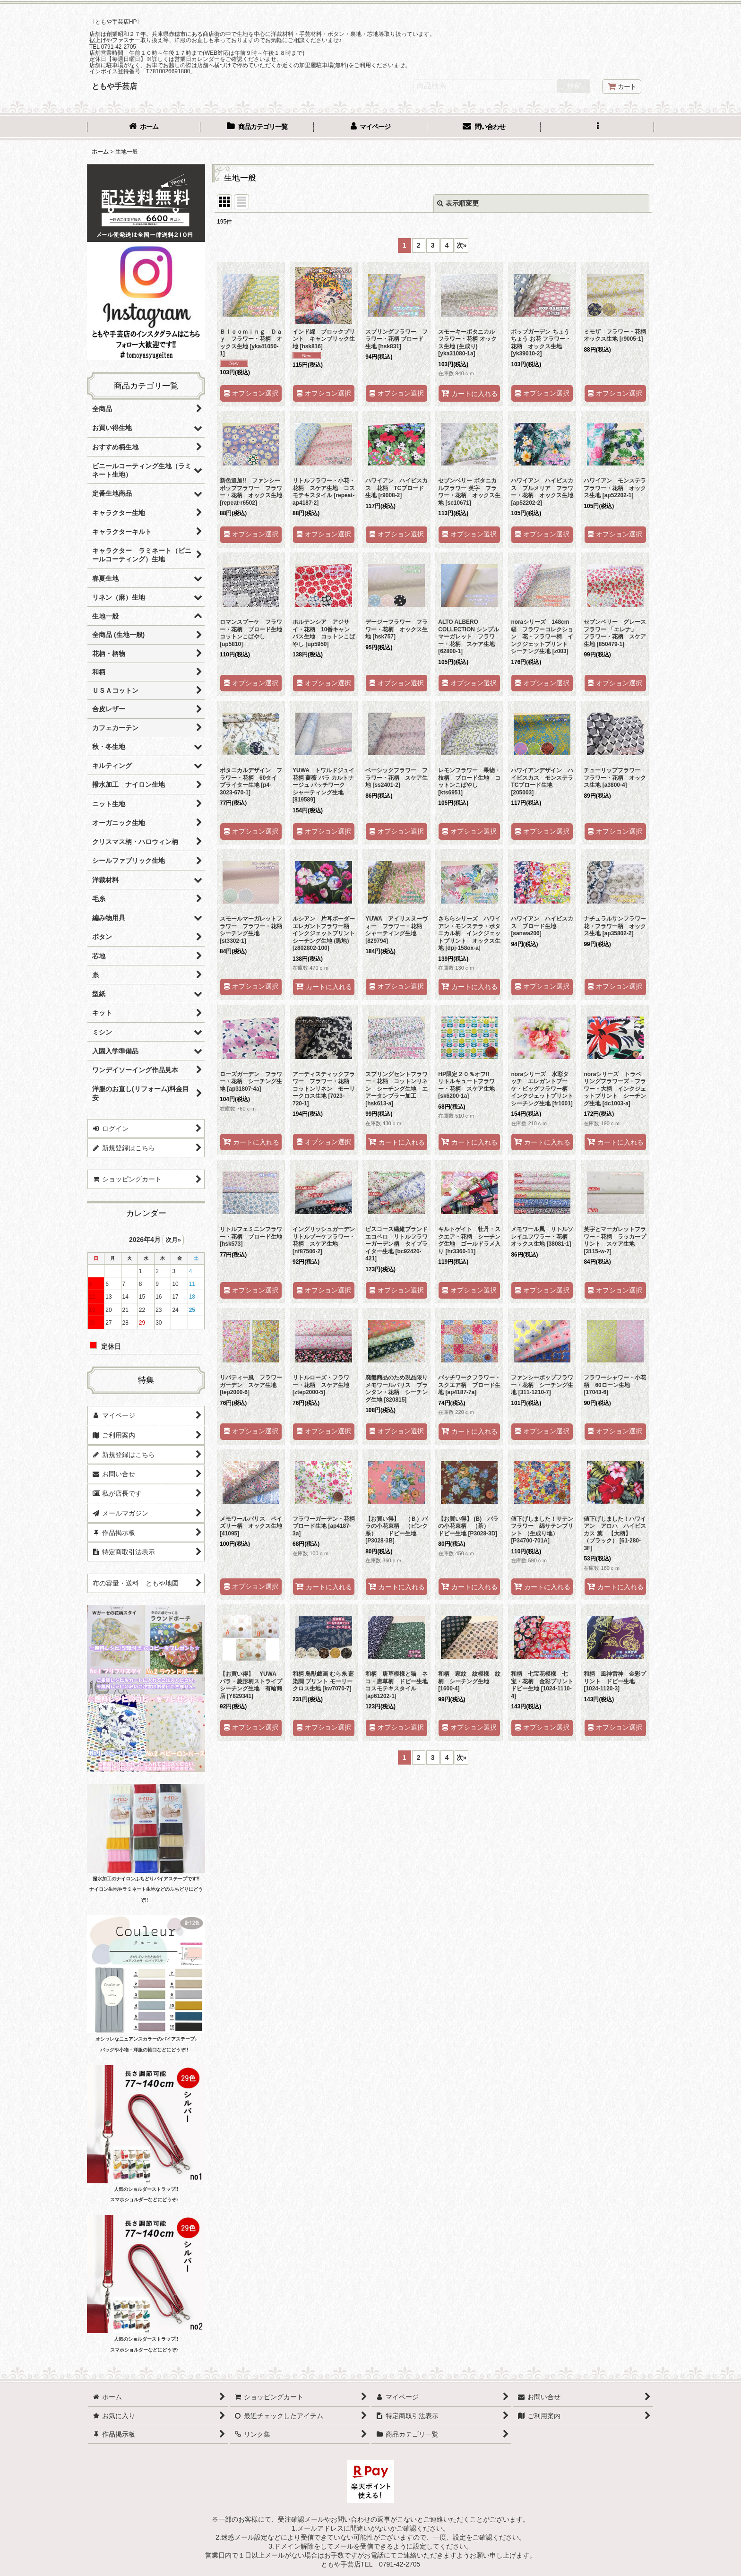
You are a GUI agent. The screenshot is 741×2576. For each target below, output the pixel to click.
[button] (597, 127)
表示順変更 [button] (458, 203)
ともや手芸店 (114, 86)
